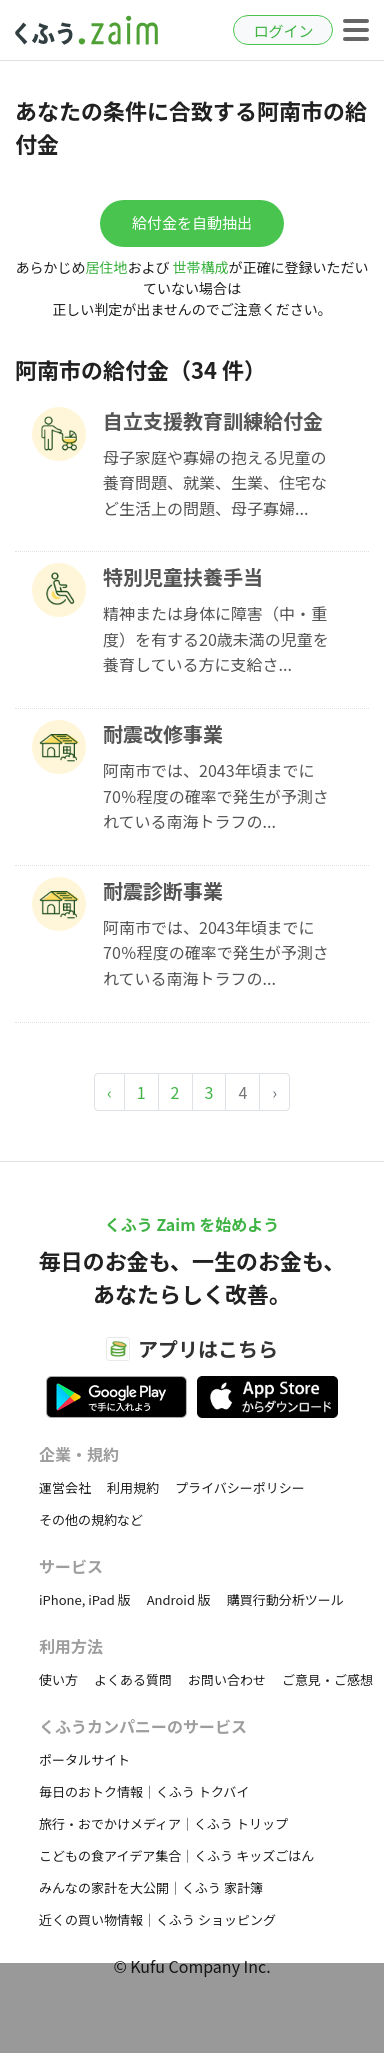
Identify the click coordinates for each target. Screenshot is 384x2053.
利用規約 (133, 1487)
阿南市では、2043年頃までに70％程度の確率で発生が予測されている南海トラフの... (216, 795)
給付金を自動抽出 (192, 222)
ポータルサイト (84, 1759)
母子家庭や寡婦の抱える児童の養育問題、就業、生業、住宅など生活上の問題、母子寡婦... (215, 482)
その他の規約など (91, 1519)
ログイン (283, 30)
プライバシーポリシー (240, 1487)
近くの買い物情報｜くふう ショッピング (157, 1919)
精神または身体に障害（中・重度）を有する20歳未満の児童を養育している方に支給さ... (216, 638)
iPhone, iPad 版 (85, 1599)
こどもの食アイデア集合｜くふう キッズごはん (176, 1855)
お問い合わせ (227, 1679)
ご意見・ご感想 (327, 1679)
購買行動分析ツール (285, 1599)
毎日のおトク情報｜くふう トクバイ (144, 1791)
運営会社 (65, 1487)
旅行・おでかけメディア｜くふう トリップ (163, 1823)
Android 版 (179, 1599)
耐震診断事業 (163, 890)
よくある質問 (133, 1679)
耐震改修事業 (163, 733)
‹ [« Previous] (109, 1092)
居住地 (106, 267)
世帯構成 (201, 267)
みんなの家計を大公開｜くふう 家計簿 (151, 1887)
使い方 (58, 1679)
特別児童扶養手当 (183, 576)
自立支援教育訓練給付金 (213, 420)
